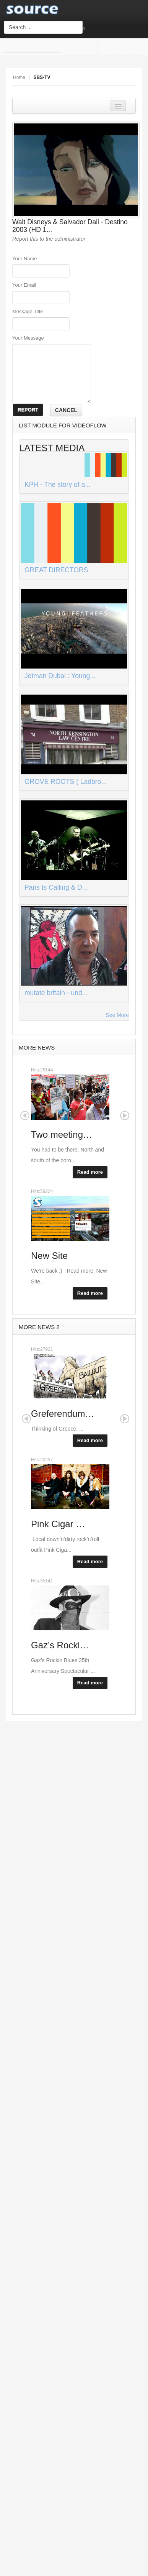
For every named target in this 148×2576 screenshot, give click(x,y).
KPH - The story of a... (57, 484)
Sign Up (91, 28)
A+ (115, 77)
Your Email (24, 285)
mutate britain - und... (56, 993)
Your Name (24, 258)
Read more (90, 1172)
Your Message (28, 338)
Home (19, 77)
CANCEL (66, 410)
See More (117, 1015)
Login (103, 28)
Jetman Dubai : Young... (60, 676)
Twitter (137, 48)
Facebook (104, 48)
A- (131, 77)
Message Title (27, 311)
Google (121, 48)
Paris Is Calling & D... (56, 887)
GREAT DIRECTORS (56, 570)
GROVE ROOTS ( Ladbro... (65, 781)
